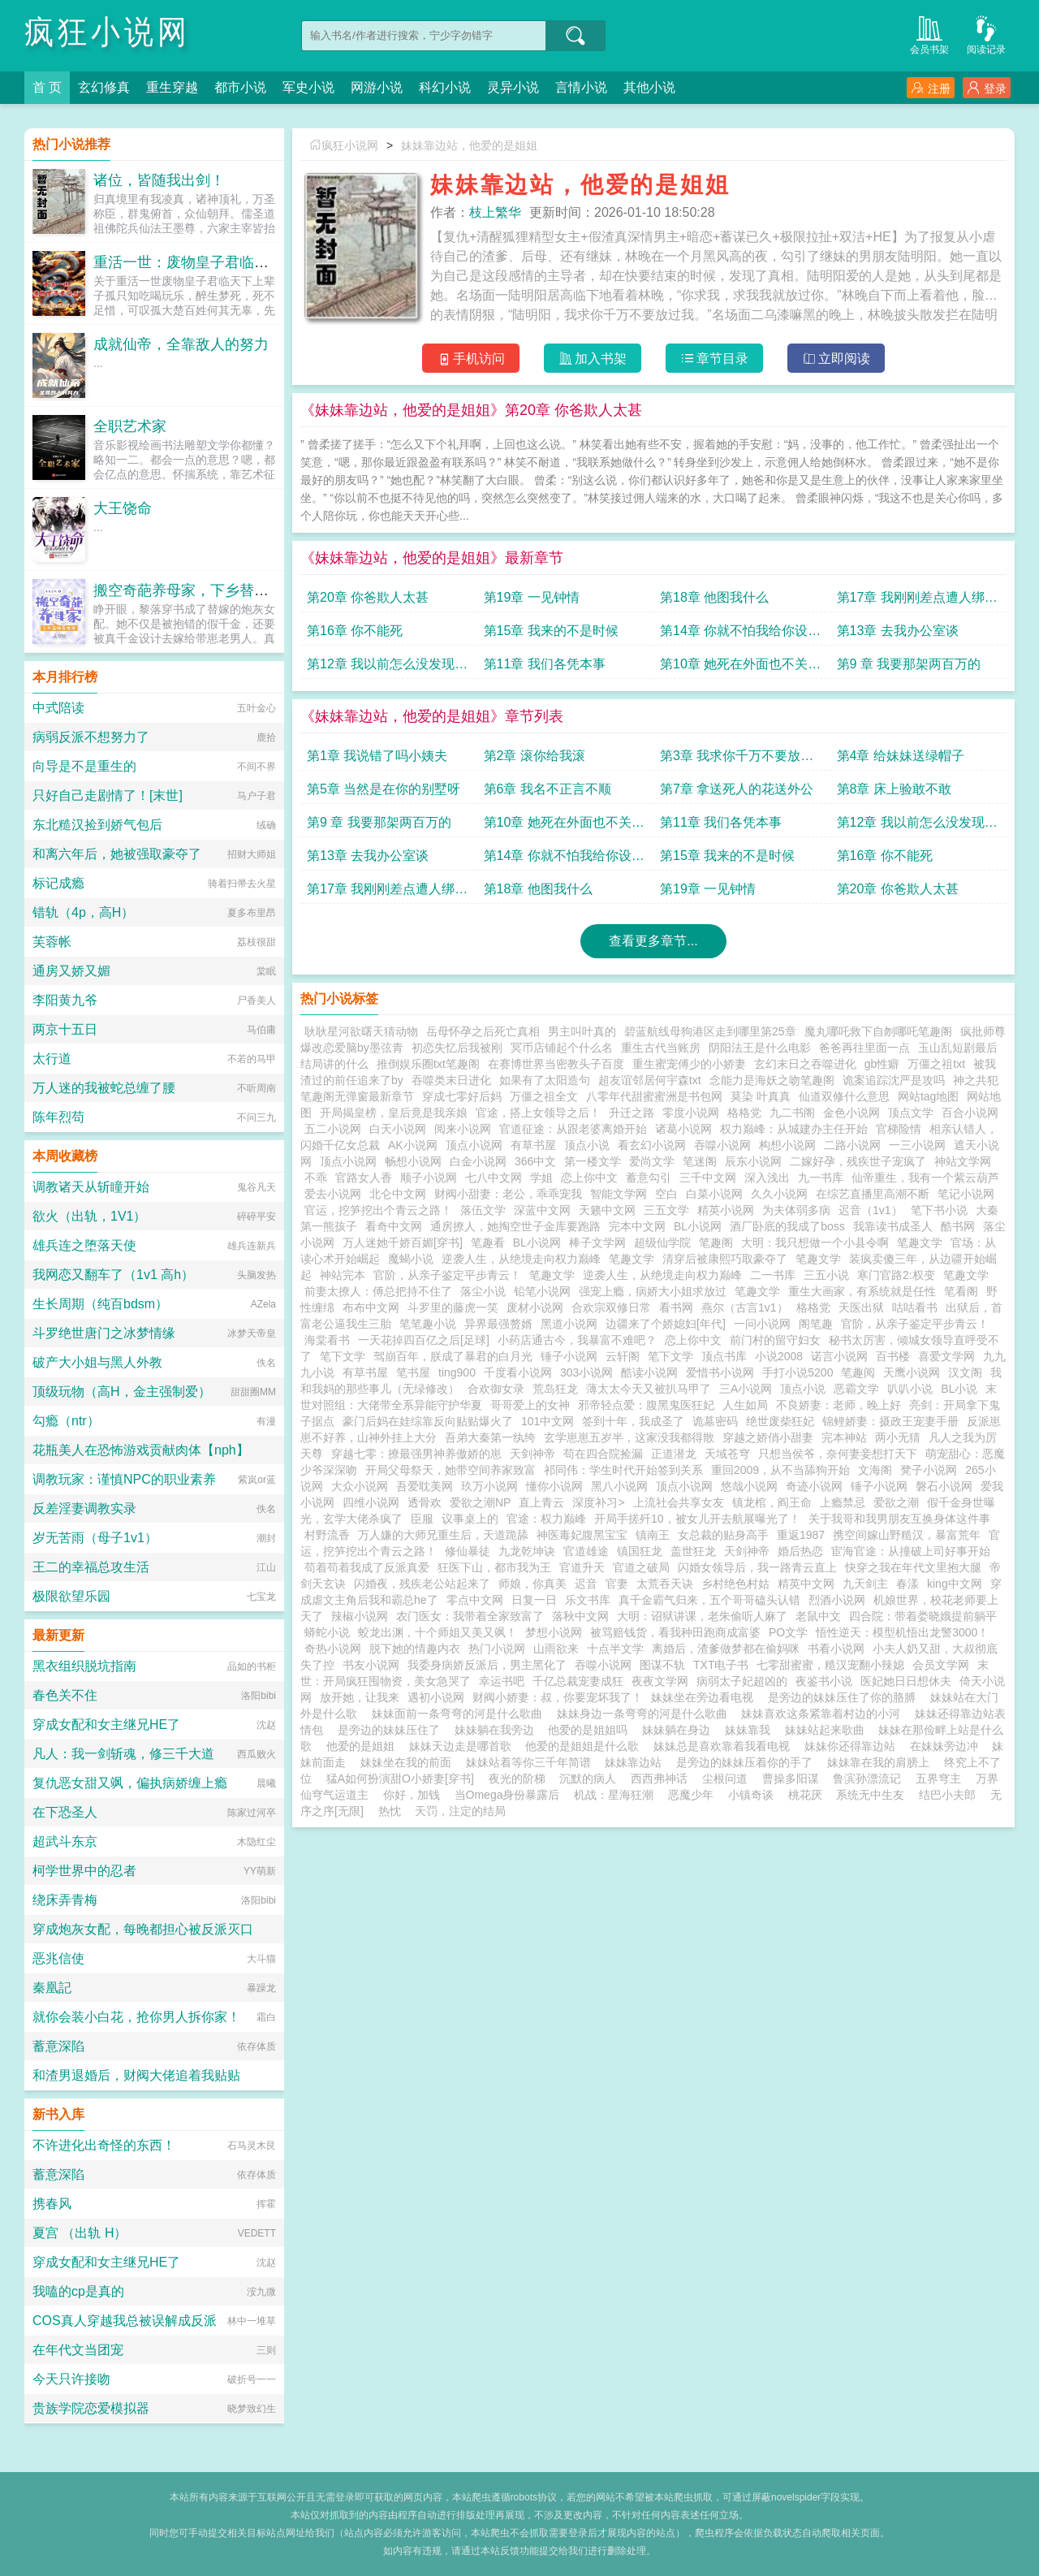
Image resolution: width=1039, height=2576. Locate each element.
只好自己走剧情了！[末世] (107, 795)
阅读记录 (986, 33)
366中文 (535, 1161)
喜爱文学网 (946, 1356)
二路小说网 (852, 1145)
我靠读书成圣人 (893, 1226)
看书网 (676, 1307)
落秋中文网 (580, 1616)
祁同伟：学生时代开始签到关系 (623, 1469)
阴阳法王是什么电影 (760, 1047)
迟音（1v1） (871, 1210)
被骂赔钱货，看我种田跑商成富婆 (675, 1632)
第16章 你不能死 (355, 631)
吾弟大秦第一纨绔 (490, 1437)
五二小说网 (332, 1128)
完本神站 (844, 1437)
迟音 (586, 1583)
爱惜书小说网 (720, 1372)
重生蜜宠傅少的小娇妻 (689, 1063)
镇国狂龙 (639, 1551)
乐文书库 (587, 1599)
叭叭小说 (910, 1388)
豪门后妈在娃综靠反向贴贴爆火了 (428, 1421)
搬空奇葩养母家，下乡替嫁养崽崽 (203, 590)
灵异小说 (513, 87)
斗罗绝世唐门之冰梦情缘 (103, 1333)
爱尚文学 (652, 1161)
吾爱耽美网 (424, 1486)
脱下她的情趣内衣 (414, 1648)
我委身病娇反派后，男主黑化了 (487, 1664)
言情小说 (581, 87)
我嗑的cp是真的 (78, 2291)
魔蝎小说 (410, 1258)
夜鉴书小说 (823, 1681)
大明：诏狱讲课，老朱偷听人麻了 (702, 1616)
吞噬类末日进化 (451, 1080)
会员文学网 (940, 1664)
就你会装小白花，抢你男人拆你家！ (136, 2017)
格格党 (744, 1112)
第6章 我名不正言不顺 (547, 789)
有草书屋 (533, 1145)
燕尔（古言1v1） (744, 1307)
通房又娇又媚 (71, 971)
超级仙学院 (662, 1242)
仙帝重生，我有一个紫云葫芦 (925, 1177)
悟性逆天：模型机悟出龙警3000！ (902, 1632)
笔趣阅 (858, 1372)
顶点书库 (724, 1356)
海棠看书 (327, 1339)
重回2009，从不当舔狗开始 (780, 1469)
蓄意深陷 (58, 2046)
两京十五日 (64, 1029)
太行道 (51, 1058)
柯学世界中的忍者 (84, 1871)
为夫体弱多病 (796, 1210)
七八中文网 (493, 1177)
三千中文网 (707, 1177)
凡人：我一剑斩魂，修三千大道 (123, 1754)
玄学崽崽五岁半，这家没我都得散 (629, 1437)
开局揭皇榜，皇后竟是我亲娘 (394, 1112)
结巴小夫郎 (947, 1794)
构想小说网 (787, 1145)
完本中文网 (637, 1226)
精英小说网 (725, 1210)
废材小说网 (535, 1307)
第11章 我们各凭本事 (545, 664)
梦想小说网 (553, 1632)
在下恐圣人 (64, 1812)
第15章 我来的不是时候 (551, 631)
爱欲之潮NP (480, 1502)
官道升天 (582, 1567)
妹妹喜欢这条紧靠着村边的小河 (824, 1713)
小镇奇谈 (751, 1794)
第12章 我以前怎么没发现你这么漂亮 (387, 668)
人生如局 (745, 1404)
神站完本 (342, 1275)
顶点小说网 (474, 1145)
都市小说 (240, 87)
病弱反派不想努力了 (90, 737)
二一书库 (772, 1275)
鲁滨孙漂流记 (867, 1778)
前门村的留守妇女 (775, 1339)
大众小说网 (359, 1486)
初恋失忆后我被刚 (457, 1047)
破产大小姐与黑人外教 (97, 1362)
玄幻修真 (104, 87)
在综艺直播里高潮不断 (872, 1193)
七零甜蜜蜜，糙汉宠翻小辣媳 (830, 1664)
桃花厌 (805, 1794)
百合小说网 (970, 1112)
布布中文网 (371, 1307)
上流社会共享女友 (678, 1502)
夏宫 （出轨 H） (79, 2233)
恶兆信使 (58, 1958)
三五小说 (826, 1275)
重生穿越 (172, 87)
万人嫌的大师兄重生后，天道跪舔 (443, 1534)
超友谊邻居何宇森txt (649, 1080)
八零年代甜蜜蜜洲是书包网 (654, 1096)
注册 (931, 88)
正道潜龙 (673, 1453)
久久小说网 (779, 1193)
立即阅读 (836, 358)
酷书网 (958, 1226)
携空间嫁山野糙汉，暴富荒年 (907, 1534)
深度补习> (598, 1502)
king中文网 (954, 1583)
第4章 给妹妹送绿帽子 (900, 756)
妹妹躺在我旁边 (498, 1729)
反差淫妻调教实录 (84, 1508)
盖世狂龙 (693, 1551)
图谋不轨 (662, 1664)
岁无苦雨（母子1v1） (94, 1538)
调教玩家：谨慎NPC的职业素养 (124, 1479)
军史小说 (308, 87)
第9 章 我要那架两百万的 (909, 664)
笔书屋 (413, 1372)
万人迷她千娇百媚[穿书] (403, 1242)
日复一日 (534, 1599)
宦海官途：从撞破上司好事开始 (910, 1551)
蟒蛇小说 (327, 1632)
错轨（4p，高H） (83, 912)
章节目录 (714, 358)
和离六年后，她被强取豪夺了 (116, 854)
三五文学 (666, 1210)
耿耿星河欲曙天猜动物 (361, 1031)
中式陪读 (58, 708)
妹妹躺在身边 (679, 1729)
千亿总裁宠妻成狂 (577, 1681)
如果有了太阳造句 (544, 1080)
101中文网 (547, 1421)
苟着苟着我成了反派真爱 (366, 1567)
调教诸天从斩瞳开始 (90, 1187)
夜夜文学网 (660, 1681)
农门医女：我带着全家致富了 (470, 1616)
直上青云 (541, 1502)
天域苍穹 (727, 1453)
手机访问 (471, 358)
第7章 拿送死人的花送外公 (736, 789)
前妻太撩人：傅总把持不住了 (378, 1291)
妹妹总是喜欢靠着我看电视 (724, 1746)
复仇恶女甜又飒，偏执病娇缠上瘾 (129, 1783)
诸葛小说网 (683, 1128)
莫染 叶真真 (761, 1096)
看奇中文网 (393, 1226)
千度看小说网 (518, 1372)
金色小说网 (851, 1112)
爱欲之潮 (896, 1502)
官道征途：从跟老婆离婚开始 (573, 1128)
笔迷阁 (700, 1161)
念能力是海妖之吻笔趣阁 (771, 1080)
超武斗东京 (64, 1841)
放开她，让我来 (359, 1697)
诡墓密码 (715, 1421)
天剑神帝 (532, 1453)
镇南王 (653, 1534)
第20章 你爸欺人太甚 (368, 597)
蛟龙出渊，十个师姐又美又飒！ (437, 1632)
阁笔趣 (816, 1323)
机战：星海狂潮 (613, 1794)
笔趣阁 (716, 1242)
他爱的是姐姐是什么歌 (585, 1746)
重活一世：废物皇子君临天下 (188, 262)
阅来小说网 (462, 1128)
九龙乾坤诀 (526, 1551)
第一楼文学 (592, 1161)
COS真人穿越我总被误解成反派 (124, 2320)
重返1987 (801, 1534)
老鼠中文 (818, 1616)
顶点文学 (910, 1112)
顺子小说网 (428, 1177)
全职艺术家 (129, 426)
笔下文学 (342, 1356)
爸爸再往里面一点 (864, 1047)
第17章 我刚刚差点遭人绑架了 (917, 601)
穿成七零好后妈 (462, 1096)
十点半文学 (615, 1648)
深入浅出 (767, 1177)
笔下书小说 (939, 1210)
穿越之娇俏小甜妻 (767, 1437)
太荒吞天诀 (664, 1583)
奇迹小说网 (814, 1486)
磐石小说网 (944, 1486)
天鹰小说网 (911, 1372)
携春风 (51, 2204)
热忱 (389, 1810)
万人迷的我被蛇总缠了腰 (103, 1088)
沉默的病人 (587, 1778)
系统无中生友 (870, 1794)
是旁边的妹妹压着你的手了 (747, 1762)
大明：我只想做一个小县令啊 (815, 1242)
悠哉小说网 (749, 1486)
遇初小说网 (435, 1697)
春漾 (907, 1583)
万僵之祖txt (936, 1063)
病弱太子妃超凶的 (741, 1681)
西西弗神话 (659, 1778)
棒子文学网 (597, 1242)
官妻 (617, 1583)
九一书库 (820, 1177)
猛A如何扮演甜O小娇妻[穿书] (400, 1778)
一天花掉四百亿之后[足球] (423, 1339)
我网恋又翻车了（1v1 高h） (113, 1275)
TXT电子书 (720, 1664)
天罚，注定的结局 (460, 1810)
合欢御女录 (496, 1388)
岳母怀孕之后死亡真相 (483, 1031)
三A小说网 (745, 1388)
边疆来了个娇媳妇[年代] (666, 1323)
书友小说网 (371, 1664)
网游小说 (377, 87)
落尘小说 (483, 1291)
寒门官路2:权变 (896, 1275)
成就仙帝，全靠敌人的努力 (181, 344)
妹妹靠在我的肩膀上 (881, 1762)
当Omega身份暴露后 (507, 1794)
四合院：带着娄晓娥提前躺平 (923, 1616)
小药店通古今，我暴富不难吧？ (577, 1339)
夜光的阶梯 (517, 1778)
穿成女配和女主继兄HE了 (106, 1724)
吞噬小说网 (722, 1145)
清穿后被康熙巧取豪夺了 (724, 1258)
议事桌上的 (470, 1518)
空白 (666, 1193)
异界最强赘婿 (498, 1323)
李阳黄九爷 (64, 1000)
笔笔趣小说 (427, 1323)
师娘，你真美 (532, 1583)
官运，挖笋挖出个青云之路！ (378, 1210)
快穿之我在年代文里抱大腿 (913, 1567)
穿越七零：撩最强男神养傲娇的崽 (416, 1453)
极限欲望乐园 (71, 1596)
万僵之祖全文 (544, 1096)
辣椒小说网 (359, 1616)
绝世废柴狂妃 (780, 1421)
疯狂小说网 (107, 32)
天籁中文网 (607, 1210)
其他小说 (649, 87)
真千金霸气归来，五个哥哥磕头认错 (709, 1599)
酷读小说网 (649, 1372)
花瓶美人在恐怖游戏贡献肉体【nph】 (140, 1450)
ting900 (457, 1372)
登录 (987, 88)
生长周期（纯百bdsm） (100, 1304)
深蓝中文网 (542, 1210)
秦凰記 (51, 1988)
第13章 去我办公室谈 (898, 631)
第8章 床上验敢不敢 (894, 789)
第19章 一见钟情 (532, 597)
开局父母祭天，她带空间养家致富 (450, 1469)
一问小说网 (762, 1323)
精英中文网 (806, 1583)
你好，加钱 (411, 1794)
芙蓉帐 (51, 942)
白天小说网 (397, 1128)
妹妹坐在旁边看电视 (705, 1697)
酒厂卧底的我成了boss (787, 1226)
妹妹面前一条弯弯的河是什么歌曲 (460, 1713)
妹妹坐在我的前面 (409, 1762)
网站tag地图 (928, 1096)
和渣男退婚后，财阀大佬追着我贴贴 (136, 2075)
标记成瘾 (58, 883)
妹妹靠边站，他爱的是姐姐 (469, 145)
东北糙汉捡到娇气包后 (97, 825)
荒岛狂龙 (555, 1388)
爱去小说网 (332, 1193)
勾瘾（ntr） (66, 1421)
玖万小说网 (489, 1486)
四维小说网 (371, 1502)
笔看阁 (961, 1291)
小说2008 (779, 1356)
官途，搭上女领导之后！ (538, 1112)
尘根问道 (725, 1778)
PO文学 (788, 1632)
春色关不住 (64, 1695)
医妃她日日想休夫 (905, 1681)
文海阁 (875, 1469)
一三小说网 (917, 1145)
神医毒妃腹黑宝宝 (582, 1534)
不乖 (315, 1177)
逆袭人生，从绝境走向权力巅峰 (521, 1258)
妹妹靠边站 (636, 1762)
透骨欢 (424, 1502)
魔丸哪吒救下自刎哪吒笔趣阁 (878, 1031)
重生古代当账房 (661, 1047)
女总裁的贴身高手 (723, 1534)
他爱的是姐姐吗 (591, 1729)
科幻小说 (445, 87)
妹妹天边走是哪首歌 (463, 1746)
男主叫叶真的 (582, 1031)
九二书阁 (792, 1112)
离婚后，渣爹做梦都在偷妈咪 (726, 1648)
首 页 (47, 87)
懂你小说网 (554, 1486)
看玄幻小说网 (652, 1145)
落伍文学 (483, 1210)
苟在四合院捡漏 (603, 1453)
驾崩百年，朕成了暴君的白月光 (452, 1356)
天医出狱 (861, 1307)
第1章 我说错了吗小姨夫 (377, 756)
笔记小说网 (966, 1193)
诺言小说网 (839, 1356)
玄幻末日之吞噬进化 (805, 1063)
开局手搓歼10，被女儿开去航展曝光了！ (697, 1518)
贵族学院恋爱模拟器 (90, 2408)
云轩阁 (623, 1356)
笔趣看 (488, 1242)
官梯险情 (898, 1128)
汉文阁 (965, 1372)
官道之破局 (641, 1567)
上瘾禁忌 (842, 1502)
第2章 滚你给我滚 (534, 756)
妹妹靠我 (751, 1729)
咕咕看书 (915, 1307)
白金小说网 (478, 1161)
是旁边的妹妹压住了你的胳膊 (845, 1697)
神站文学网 (962, 1161)
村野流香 (327, 1534)
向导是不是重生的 (84, 766)
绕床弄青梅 (64, 1900)
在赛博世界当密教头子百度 (556, 1063)
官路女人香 (363, 1177)
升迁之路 (631, 1112)
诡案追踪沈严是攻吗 (894, 1080)
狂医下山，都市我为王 (494, 1567)
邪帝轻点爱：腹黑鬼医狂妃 (646, 1404)
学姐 (541, 1177)
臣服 (422, 1518)
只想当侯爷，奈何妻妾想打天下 (837, 1453)
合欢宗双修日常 (611, 1307)
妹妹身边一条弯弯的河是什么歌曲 (645, 1713)
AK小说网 (413, 1145)
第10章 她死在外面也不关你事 (740, 668)
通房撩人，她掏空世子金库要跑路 (515, 1226)
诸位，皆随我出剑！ (159, 180)
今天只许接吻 (71, 2379)
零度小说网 (690, 1112)
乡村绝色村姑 (735, 1583)
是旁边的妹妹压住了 (392, 1729)
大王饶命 (122, 508)
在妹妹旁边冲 (947, 1746)
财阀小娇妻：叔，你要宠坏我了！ (557, 1697)
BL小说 (959, 1388)
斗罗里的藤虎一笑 (452, 1307)
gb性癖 (882, 1063)
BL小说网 (698, 1226)
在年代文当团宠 (77, 2350)
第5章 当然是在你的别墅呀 (383, 789)
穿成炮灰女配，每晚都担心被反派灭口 (142, 1929)
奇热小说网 (332, 1648)
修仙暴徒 (467, 1551)
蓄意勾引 (648, 1177)
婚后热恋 (800, 1551)
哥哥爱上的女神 (530, 1404)
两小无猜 (897, 1437)
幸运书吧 (501, 1681)
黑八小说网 (619, 1486)
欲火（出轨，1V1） (89, 1216)
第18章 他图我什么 (714, 597)
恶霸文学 (856, 1388)
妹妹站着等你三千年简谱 (531, 1762)
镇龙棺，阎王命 (772, 1502)
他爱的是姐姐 (363, 1746)
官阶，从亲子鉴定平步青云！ (447, 1275)
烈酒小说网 (836, 1599)
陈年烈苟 (58, 1117)
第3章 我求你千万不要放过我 (736, 760)
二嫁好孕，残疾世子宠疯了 (858, 1161)
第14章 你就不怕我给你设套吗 (740, 635)
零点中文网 (474, 1599)
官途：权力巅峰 (546, 1518)
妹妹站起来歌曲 (828, 1729)
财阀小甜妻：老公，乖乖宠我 (508, 1193)
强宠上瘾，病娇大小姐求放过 (652, 1291)
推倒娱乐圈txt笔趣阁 (428, 1063)
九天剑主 (865, 1583)
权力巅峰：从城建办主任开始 (794, 1128)
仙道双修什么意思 (844, 1096)
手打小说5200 (797, 1372)
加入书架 (593, 358)
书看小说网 (836, 1648)
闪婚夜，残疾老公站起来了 (422, 1583)
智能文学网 (618, 1193)
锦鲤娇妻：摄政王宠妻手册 (890, 1421)
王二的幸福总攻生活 (90, 1567)
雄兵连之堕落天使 (84, 1245)
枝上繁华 (495, 212)
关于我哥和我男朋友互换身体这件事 (899, 1518)
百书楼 (893, 1356)
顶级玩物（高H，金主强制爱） (121, 1391)
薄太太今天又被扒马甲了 (648, 1388)
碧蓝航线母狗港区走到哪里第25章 (710, 1031)
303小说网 (586, 1372)
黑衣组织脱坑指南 (84, 1666)
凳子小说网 (928, 1469)
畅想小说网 (413, 1161)
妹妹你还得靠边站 (853, 1746)
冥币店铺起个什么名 (562, 1047)
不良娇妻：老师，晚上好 (838, 1404)
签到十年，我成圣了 (633, 1421)
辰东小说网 (753, 1161)
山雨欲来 (556, 1648)
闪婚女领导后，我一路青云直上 (757, 1567)
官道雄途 (586, 1551)
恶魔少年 (691, 1794)
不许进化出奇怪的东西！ (103, 2145)
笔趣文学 (919, 1242)
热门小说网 (496, 1648)
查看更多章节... (653, 941)
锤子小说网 (569, 1356)
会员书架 (929, 33)
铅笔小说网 (542, 1291)
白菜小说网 (714, 1193)
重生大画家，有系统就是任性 (862, 1291)
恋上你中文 (589, 1177)
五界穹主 (938, 1778)
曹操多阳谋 (790, 1778)
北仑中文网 (397, 1193)
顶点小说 (587, 1145)
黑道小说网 (569, 1323)
